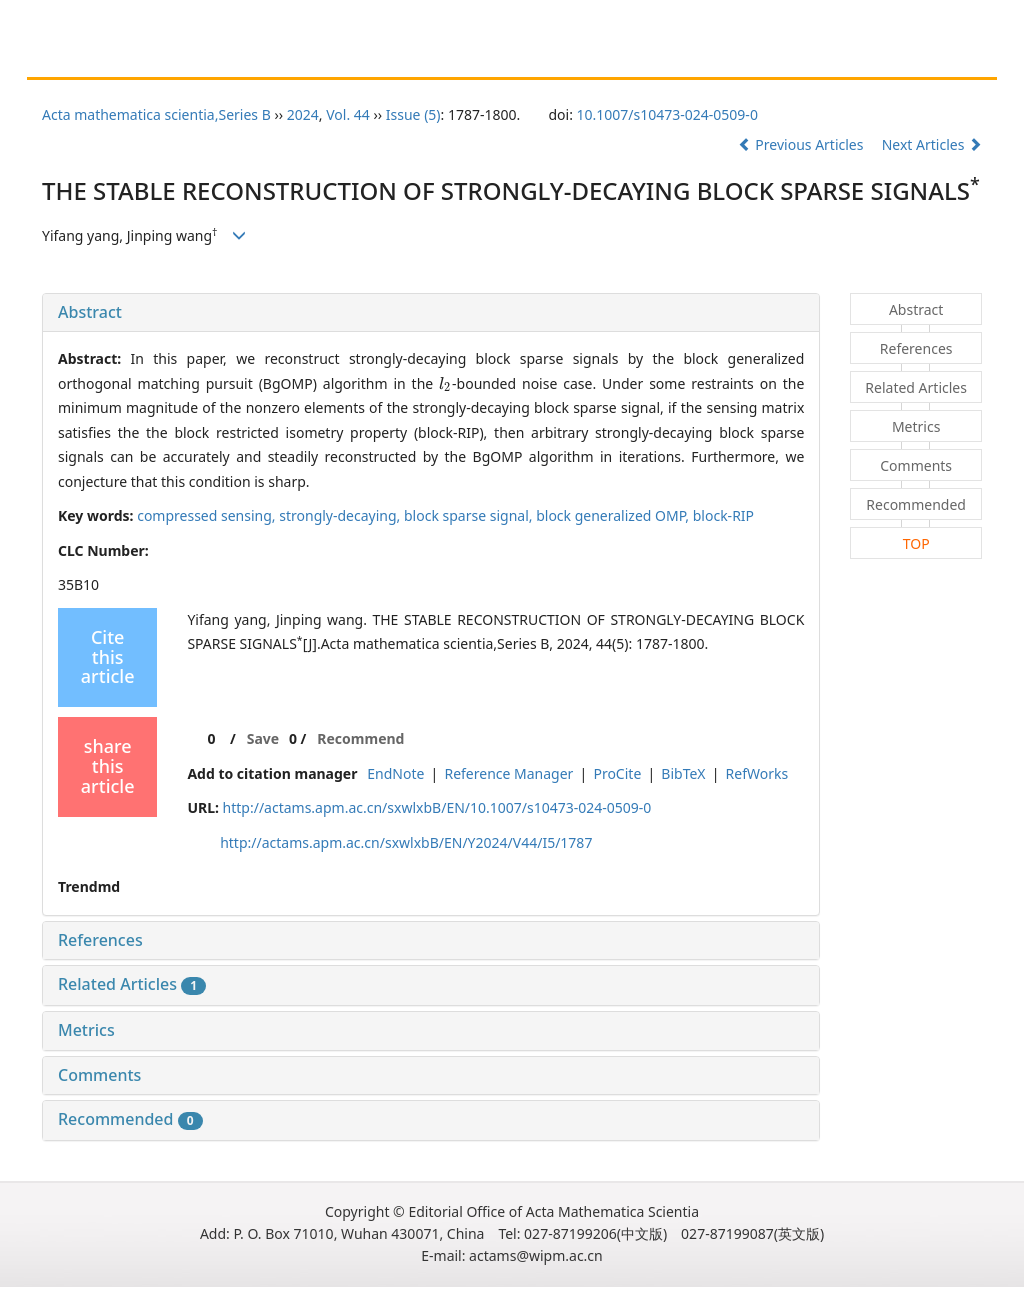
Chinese (657, 57)
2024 (303, 114)
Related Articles (132, 984)
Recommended (130, 1119)
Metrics (86, 1030)
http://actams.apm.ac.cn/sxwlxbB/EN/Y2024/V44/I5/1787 (406, 842)
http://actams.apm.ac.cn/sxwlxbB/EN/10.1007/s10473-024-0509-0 (437, 807)
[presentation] (445, 383)
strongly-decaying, (341, 515)
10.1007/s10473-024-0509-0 (667, 114)
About (147, 57)
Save (263, 738)
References (100, 940)
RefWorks (757, 773)
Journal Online (558, 57)
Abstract (90, 312)
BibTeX (683, 773)
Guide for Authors (253, 57)
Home (79, 57)
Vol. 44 (348, 114)
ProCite (617, 773)
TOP (916, 543)
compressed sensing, (208, 515)
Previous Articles (802, 144)
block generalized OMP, (614, 515)
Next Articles (932, 144)
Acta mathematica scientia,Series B (156, 114)
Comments (99, 1075)
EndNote (395, 773)
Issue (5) (413, 114)
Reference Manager (508, 773)
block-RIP (723, 515)
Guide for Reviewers (409, 57)
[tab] (431, 313)
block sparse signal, (470, 515)
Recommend (360, 738)
